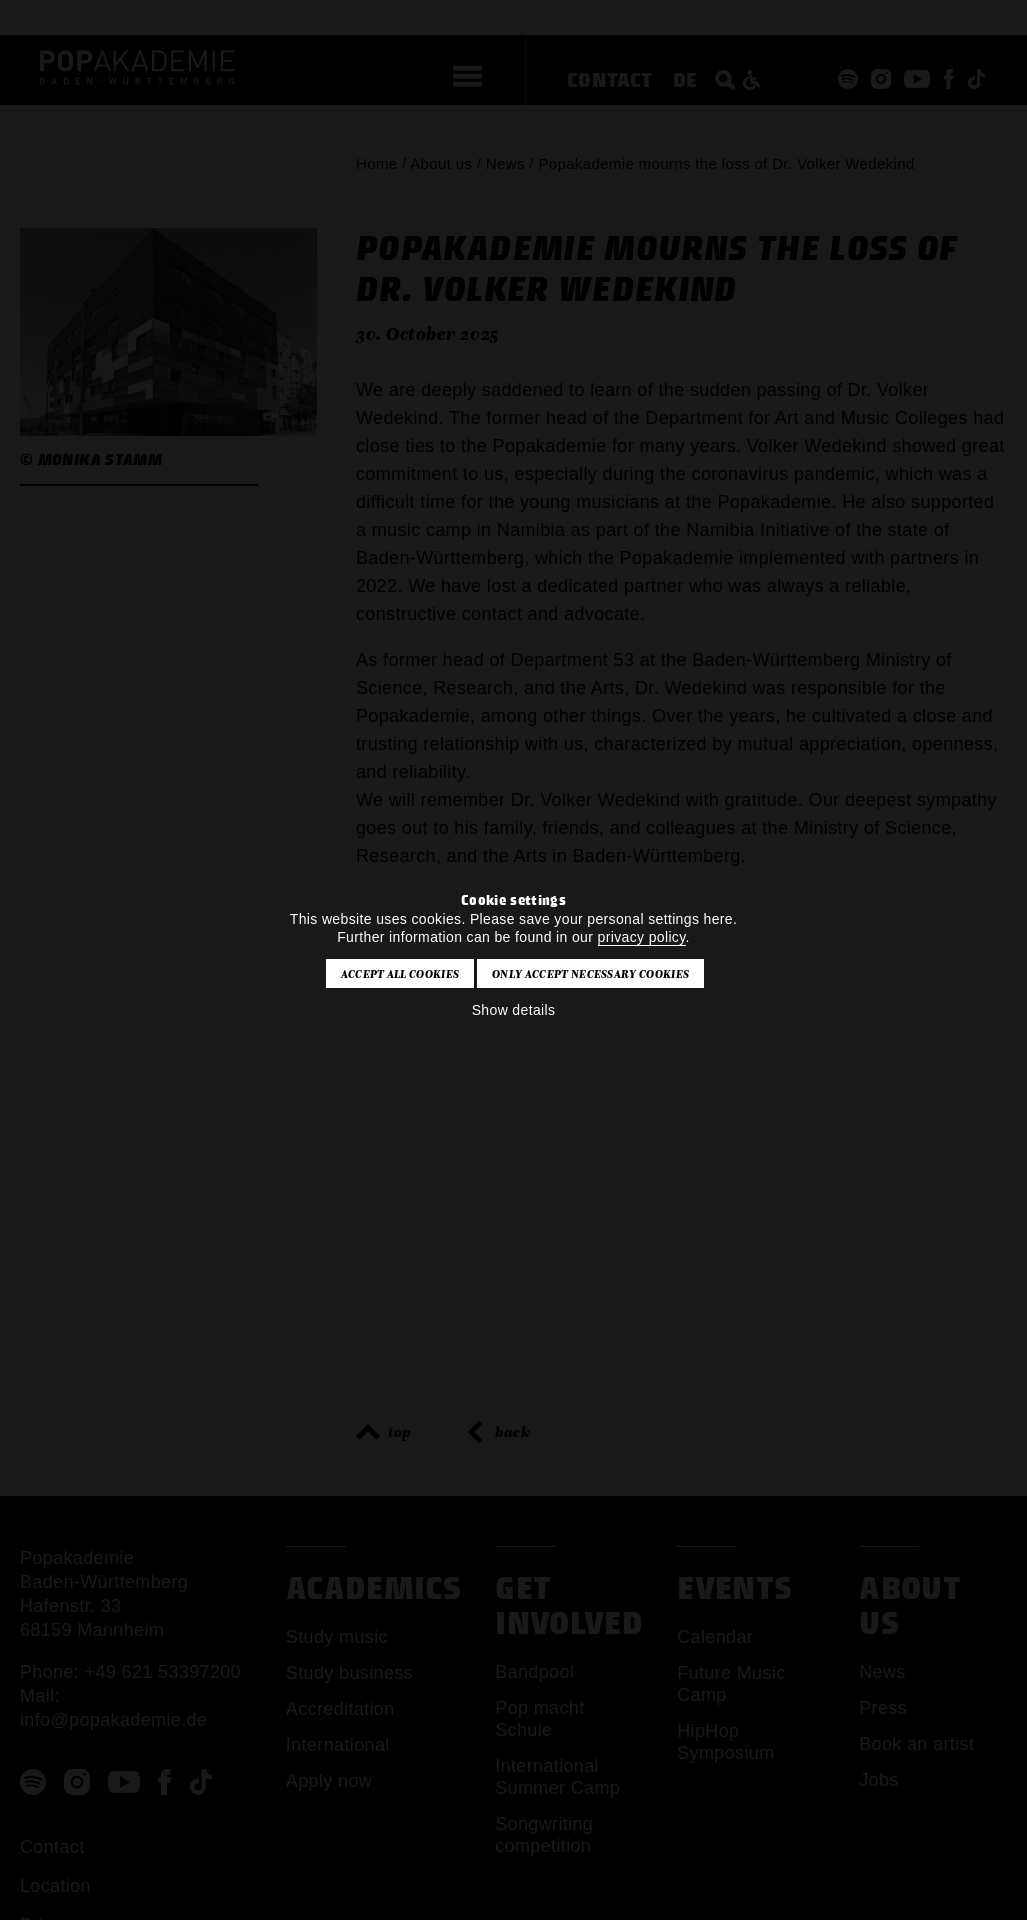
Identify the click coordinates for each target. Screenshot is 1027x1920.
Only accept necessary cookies (590, 974)
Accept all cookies (400, 974)
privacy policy (642, 937)
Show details (514, 1010)
